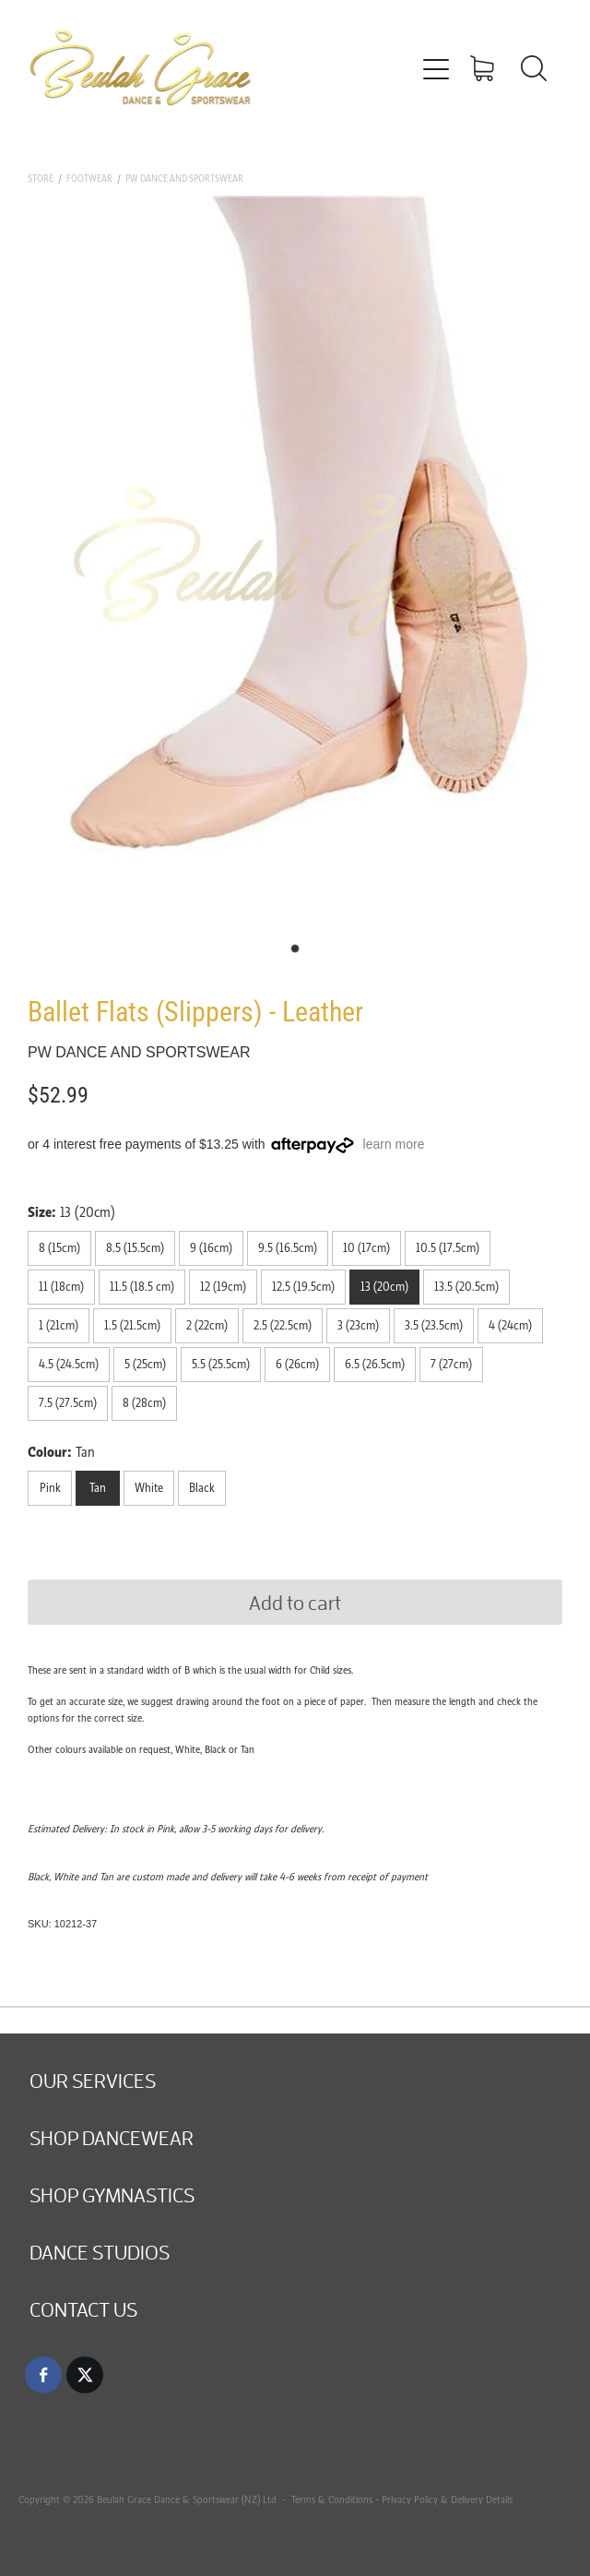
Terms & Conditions (330, 2499)
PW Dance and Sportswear (184, 179)
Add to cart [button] (295, 1602)
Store (40, 179)
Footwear (89, 179)
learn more (394, 1144)
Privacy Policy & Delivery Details (447, 2499)
